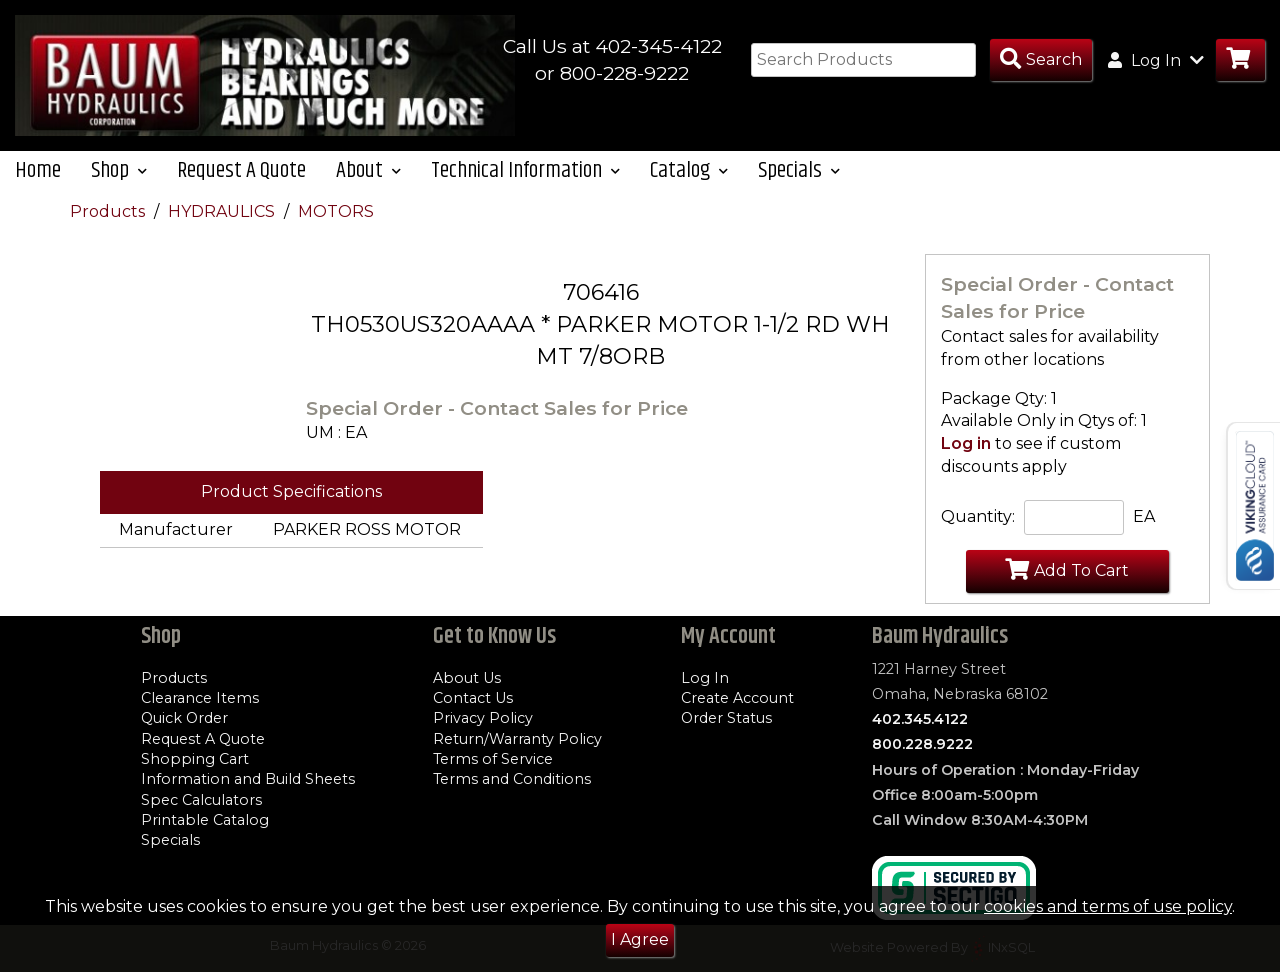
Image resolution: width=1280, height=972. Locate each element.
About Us (467, 678)
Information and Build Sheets (248, 779)
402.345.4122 (920, 719)
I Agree (640, 939)
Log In (705, 678)
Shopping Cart (195, 759)
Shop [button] (119, 170)
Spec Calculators (201, 800)
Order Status (726, 718)
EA (1144, 516)
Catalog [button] (689, 170)
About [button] (368, 170)
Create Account (737, 698)
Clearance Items (200, 698)
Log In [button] (1156, 60)
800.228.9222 (922, 744)
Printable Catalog (205, 820)
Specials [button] (799, 170)
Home (38, 170)
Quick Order (184, 718)
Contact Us (473, 698)
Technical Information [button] (525, 170)
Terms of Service (493, 759)
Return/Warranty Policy (517, 739)
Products (109, 211)
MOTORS (336, 211)
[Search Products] (1041, 60)
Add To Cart (1067, 569)
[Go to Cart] (1240, 60)
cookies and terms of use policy (1108, 906)
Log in (966, 443)
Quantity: (978, 516)
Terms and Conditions (512, 779)
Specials (170, 840)
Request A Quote (241, 170)
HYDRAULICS (223, 211)
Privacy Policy (483, 718)
